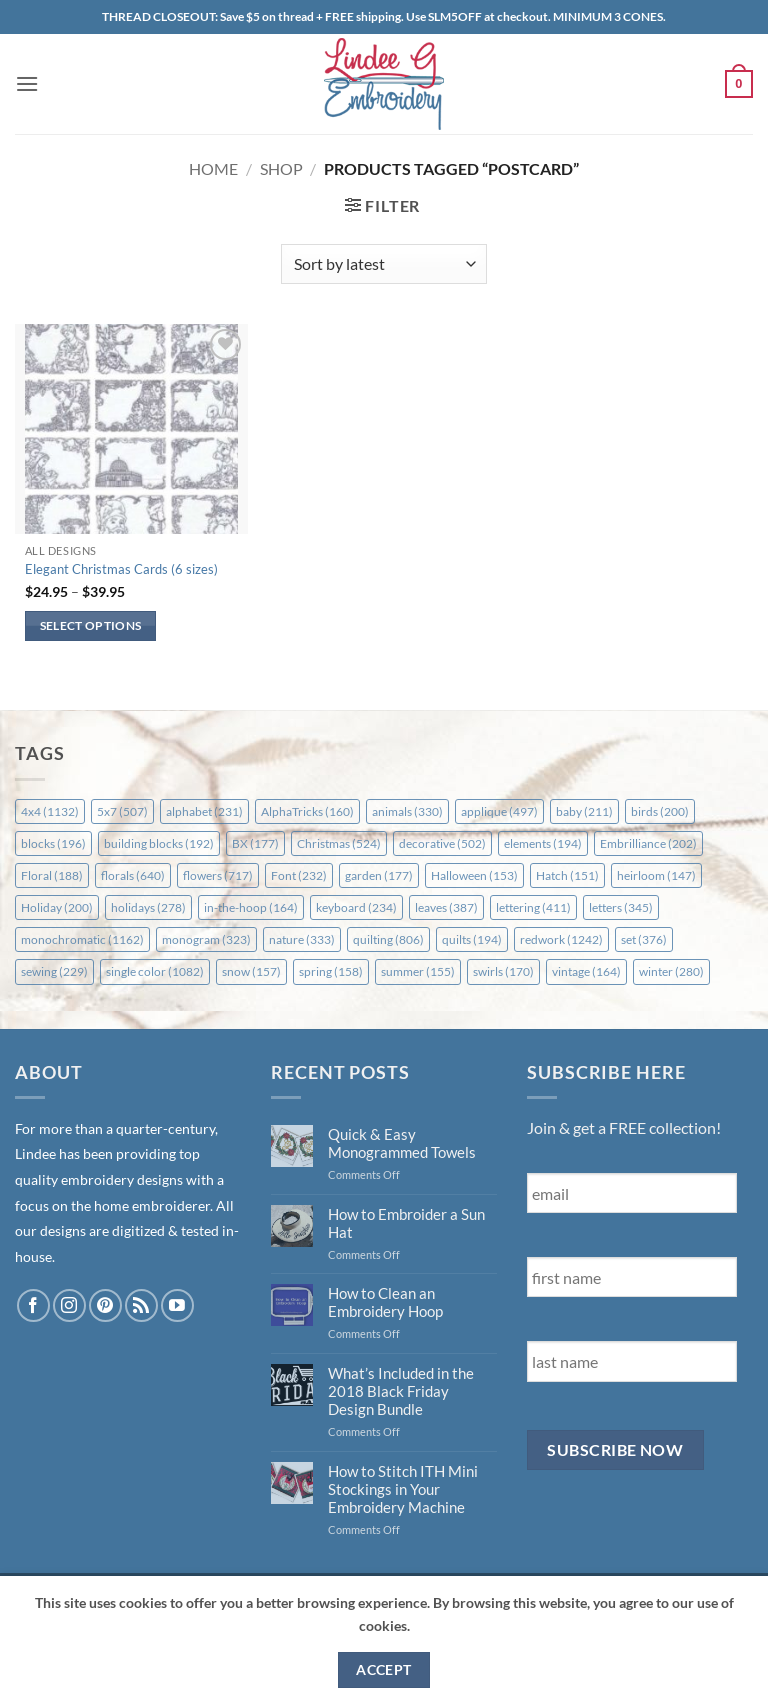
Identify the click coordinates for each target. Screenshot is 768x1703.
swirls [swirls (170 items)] (503, 971)
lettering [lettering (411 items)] (533, 907)
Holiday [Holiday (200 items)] (57, 907)
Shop (281, 168)
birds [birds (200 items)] (660, 811)
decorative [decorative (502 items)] (442, 843)
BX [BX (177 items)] (255, 843)
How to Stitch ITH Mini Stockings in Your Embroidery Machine (403, 1489)
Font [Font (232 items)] (299, 875)
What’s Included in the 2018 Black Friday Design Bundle (401, 1391)
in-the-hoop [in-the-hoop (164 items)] (251, 907)
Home (213, 168)
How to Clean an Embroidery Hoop (385, 1302)
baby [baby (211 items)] (584, 811)
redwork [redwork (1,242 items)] (561, 939)
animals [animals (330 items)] (407, 811)
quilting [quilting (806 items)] (388, 939)
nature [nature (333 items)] (302, 939)
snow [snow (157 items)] (251, 971)
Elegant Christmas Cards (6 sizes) (121, 569)
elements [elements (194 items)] (543, 843)
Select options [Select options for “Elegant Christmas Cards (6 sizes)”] (91, 625)
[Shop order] (383, 264)
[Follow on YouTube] (177, 1305)
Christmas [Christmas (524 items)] (339, 843)
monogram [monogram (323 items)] (206, 939)
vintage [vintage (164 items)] (586, 971)
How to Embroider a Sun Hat (406, 1223)
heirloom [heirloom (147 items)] (656, 875)
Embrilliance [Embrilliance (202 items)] (648, 843)
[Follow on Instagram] (69, 1305)
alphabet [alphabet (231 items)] (204, 811)
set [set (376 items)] (644, 939)
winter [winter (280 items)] (671, 971)
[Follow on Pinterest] (105, 1305)
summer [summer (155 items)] (418, 971)
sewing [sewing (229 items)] (54, 971)
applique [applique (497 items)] (499, 811)
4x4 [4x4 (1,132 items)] (50, 811)
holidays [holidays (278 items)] (148, 907)
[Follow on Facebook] (33, 1305)
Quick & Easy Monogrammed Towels (402, 1143)
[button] (27, 83)
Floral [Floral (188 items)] (52, 875)
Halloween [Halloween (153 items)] (474, 875)
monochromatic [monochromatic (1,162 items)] (82, 939)
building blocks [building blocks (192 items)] (159, 843)
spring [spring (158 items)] (331, 971)
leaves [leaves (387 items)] (446, 907)
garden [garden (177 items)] (379, 875)
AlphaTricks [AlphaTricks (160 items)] (307, 811)
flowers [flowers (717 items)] (218, 875)
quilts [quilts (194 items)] (472, 939)
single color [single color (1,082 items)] (155, 971)
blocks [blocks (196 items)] (53, 843)
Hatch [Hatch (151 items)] (567, 875)
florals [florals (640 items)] (133, 875)
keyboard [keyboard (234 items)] (356, 907)
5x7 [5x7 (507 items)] (122, 811)
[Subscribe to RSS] (141, 1305)
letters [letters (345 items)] (621, 907)
